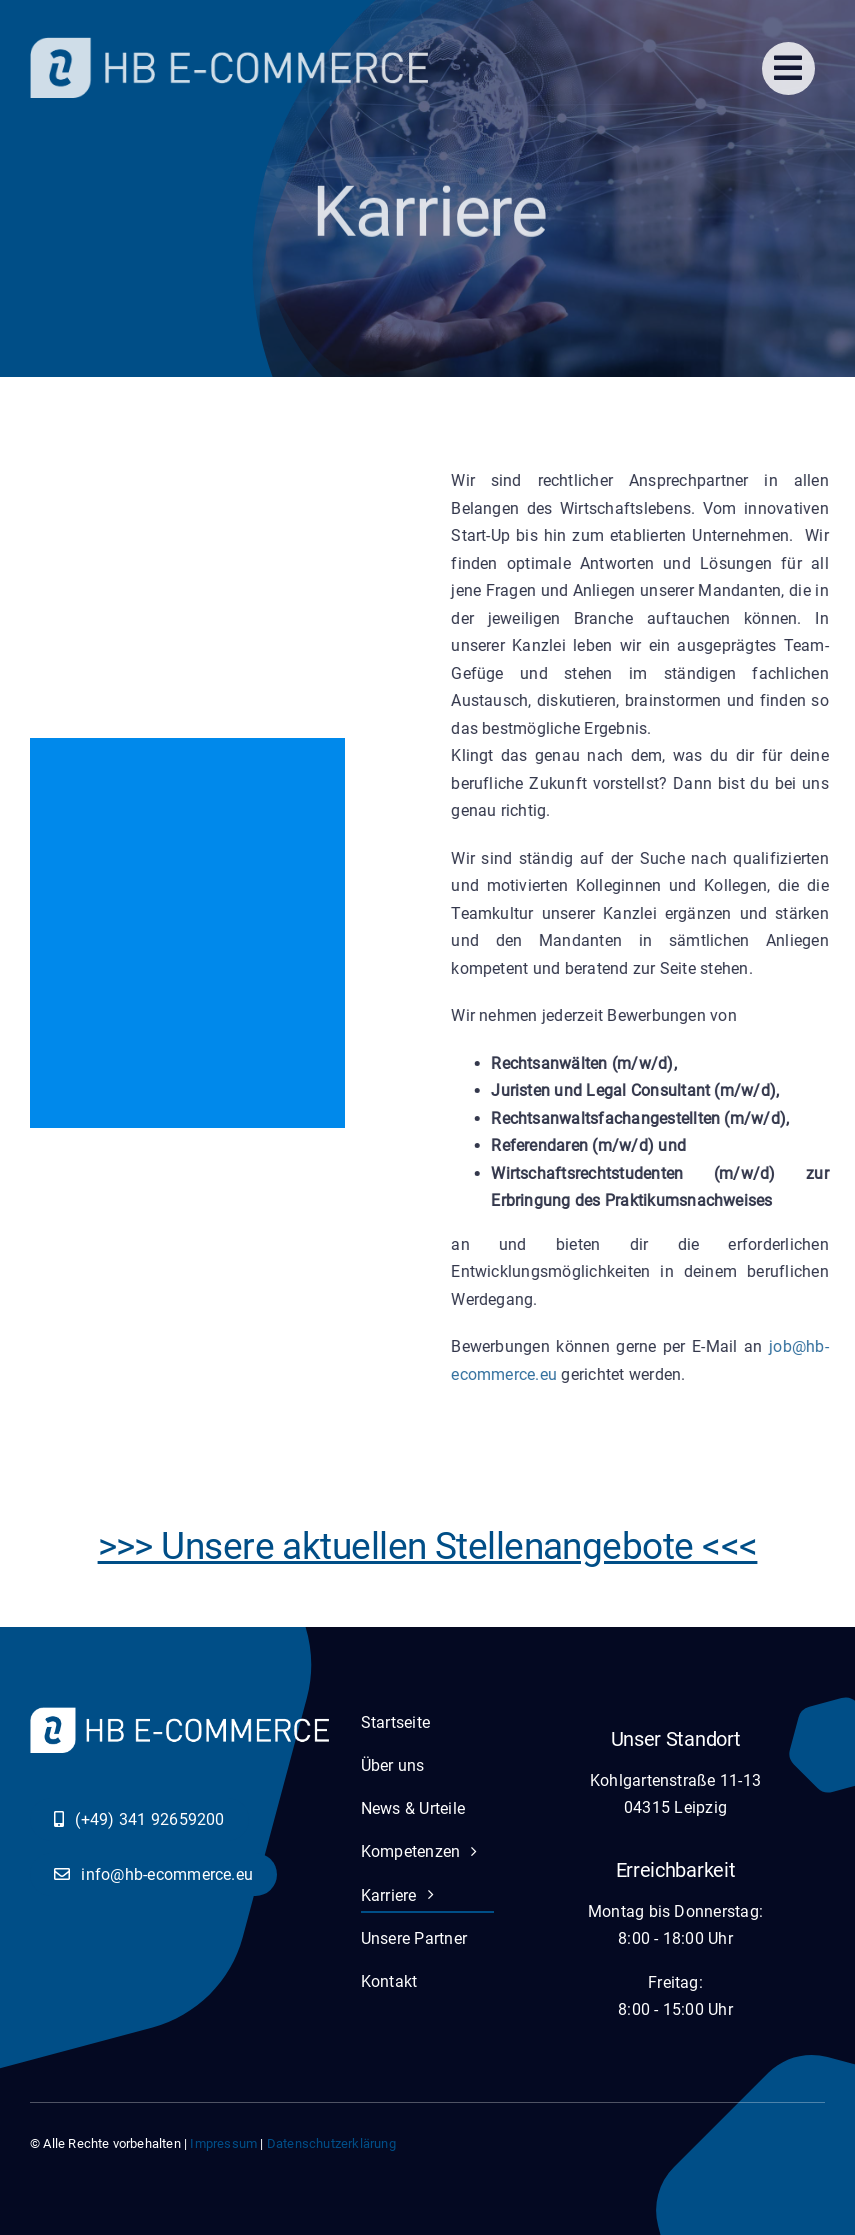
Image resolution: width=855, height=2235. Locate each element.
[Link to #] (788, 68)
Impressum (223, 2143)
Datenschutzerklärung (331, 2143)
